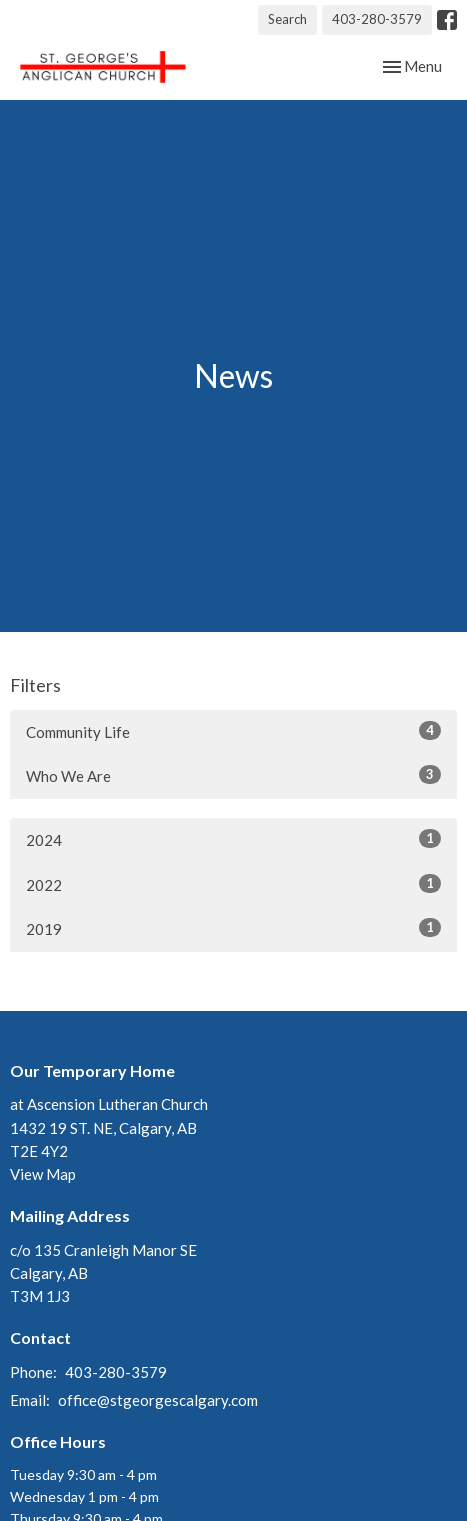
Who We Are (233, 775)
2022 (233, 884)
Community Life (233, 731)
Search (287, 19)
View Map (43, 1174)
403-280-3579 (377, 19)
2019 (233, 928)
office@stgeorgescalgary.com (158, 1400)
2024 (233, 839)
